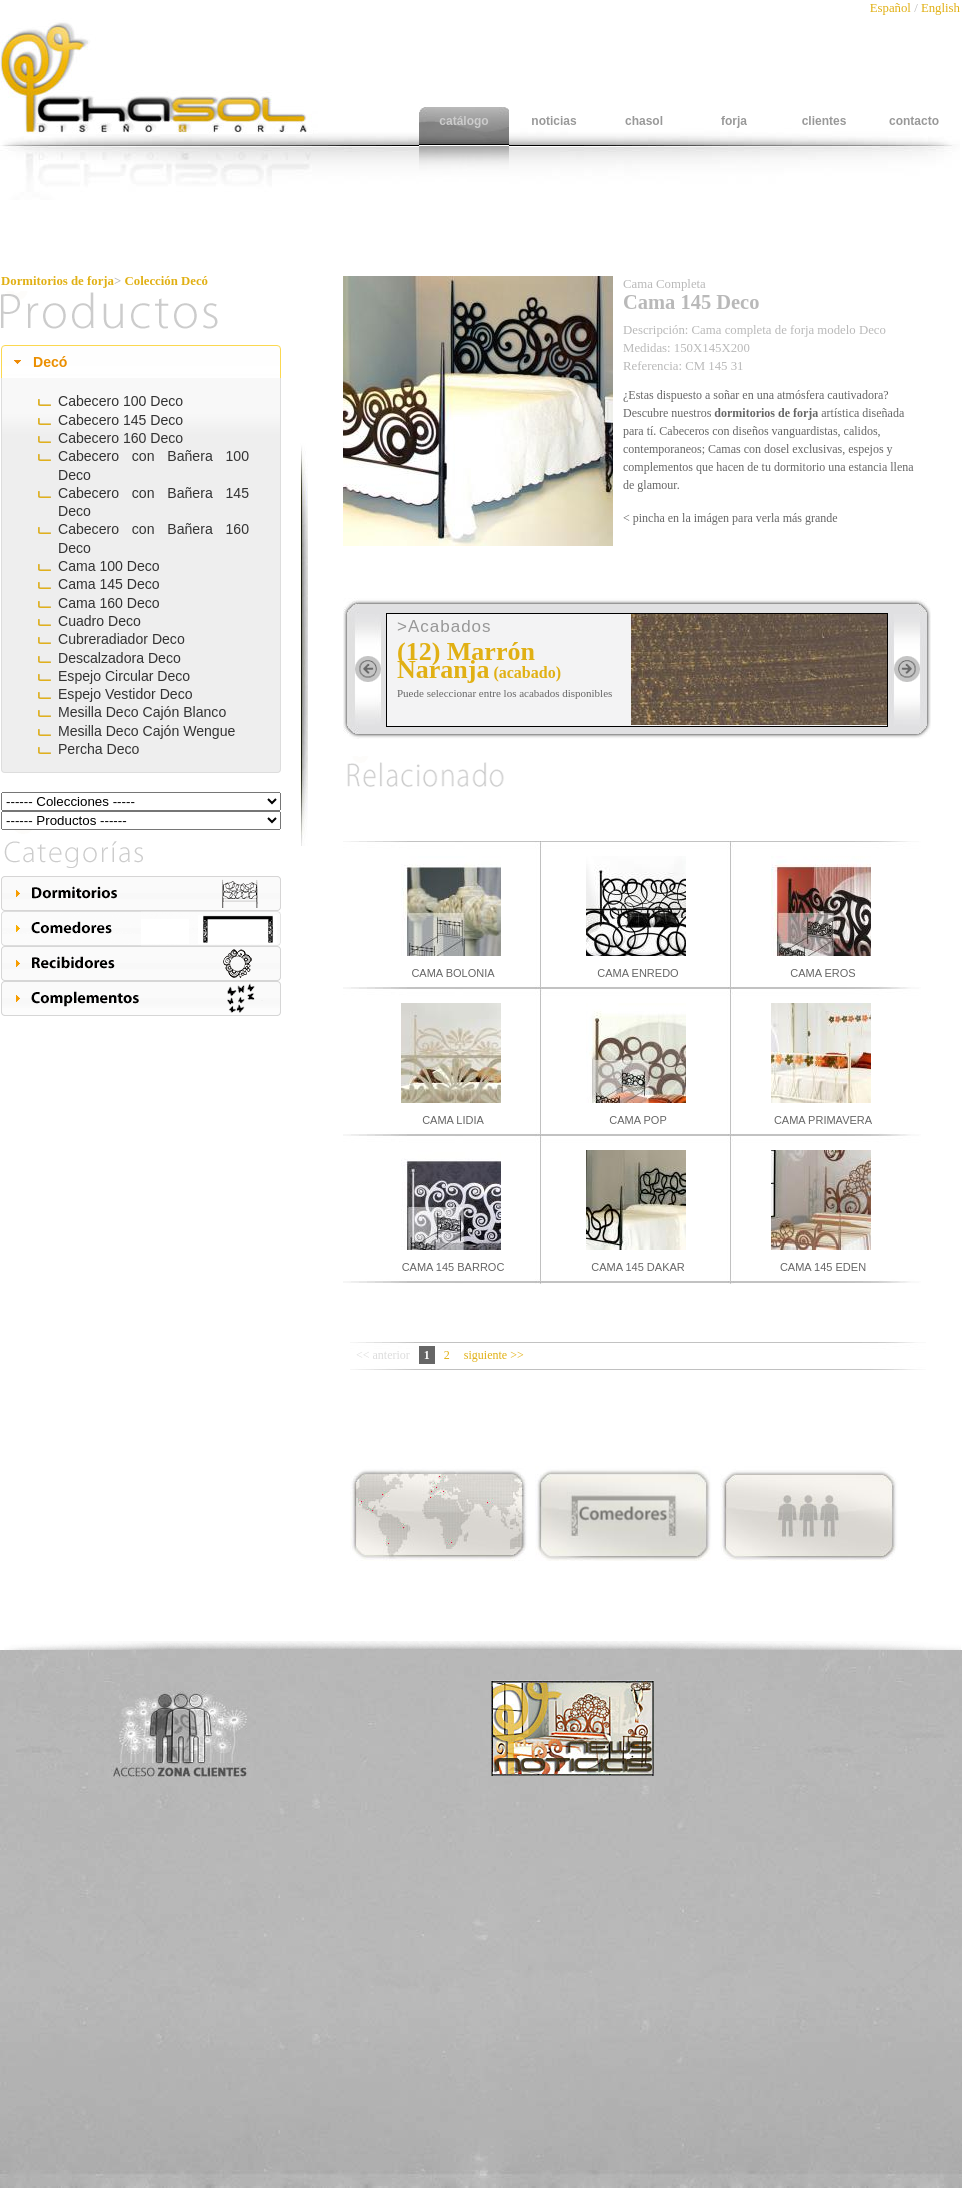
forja (734, 121)
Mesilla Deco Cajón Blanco (142, 712)
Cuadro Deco (99, 621)
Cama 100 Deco (109, 566)
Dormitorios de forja (57, 281)
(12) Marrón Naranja (466, 660)
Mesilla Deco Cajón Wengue (146, 731)
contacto (914, 121)
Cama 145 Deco (109, 584)
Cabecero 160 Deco (120, 438)
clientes (824, 121)
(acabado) (527, 672)
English (940, 8)
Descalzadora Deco (119, 658)
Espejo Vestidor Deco (125, 694)
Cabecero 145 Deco (120, 420)
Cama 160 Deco (109, 603)
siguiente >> (494, 1355)
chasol (644, 121)
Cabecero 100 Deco (120, 401)
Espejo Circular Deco (124, 676)
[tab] (141, 362)
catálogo (463, 121)
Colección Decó (167, 281)
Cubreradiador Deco (121, 639)
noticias (553, 121)
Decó (50, 362)
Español (892, 8)
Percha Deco (98, 749)
